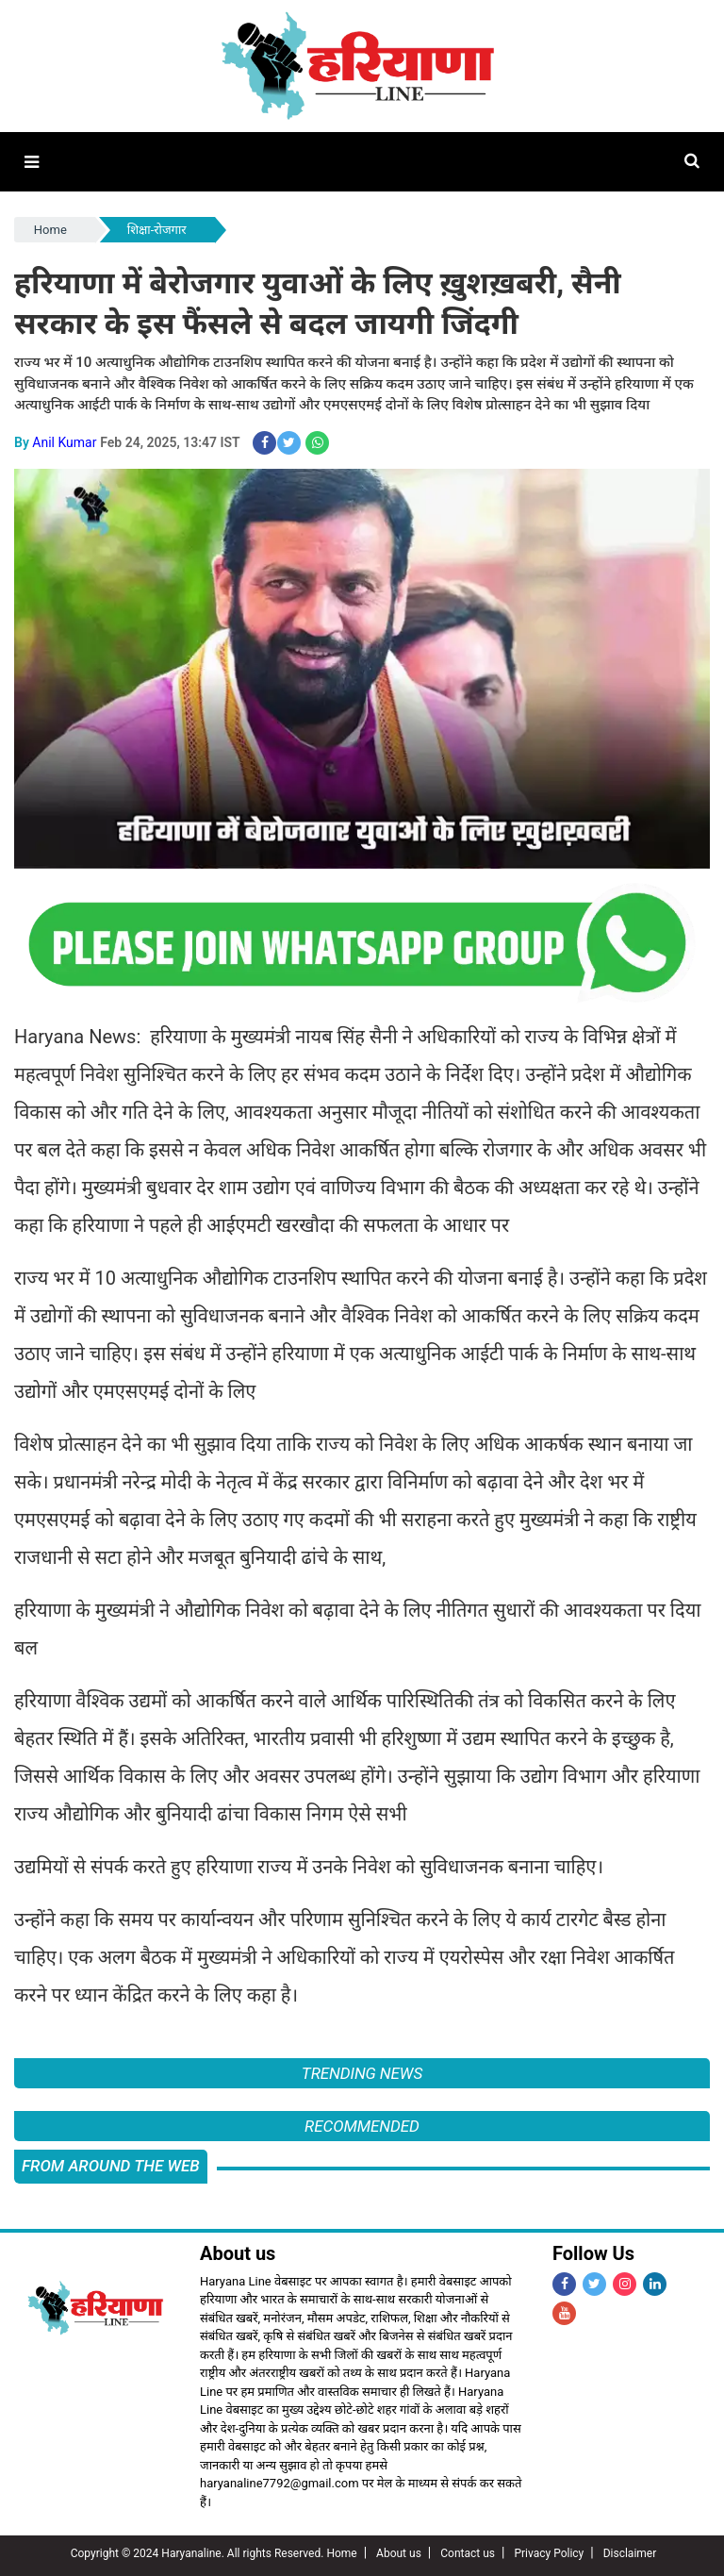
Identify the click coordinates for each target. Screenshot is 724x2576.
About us (398, 2553)
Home (50, 230)
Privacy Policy (549, 2553)
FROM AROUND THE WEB (111, 2165)
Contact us (467, 2553)
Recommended (362, 2126)
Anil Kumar (64, 442)
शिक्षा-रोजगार (157, 230)
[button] (32, 162)
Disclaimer (630, 2553)
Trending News (362, 2073)
